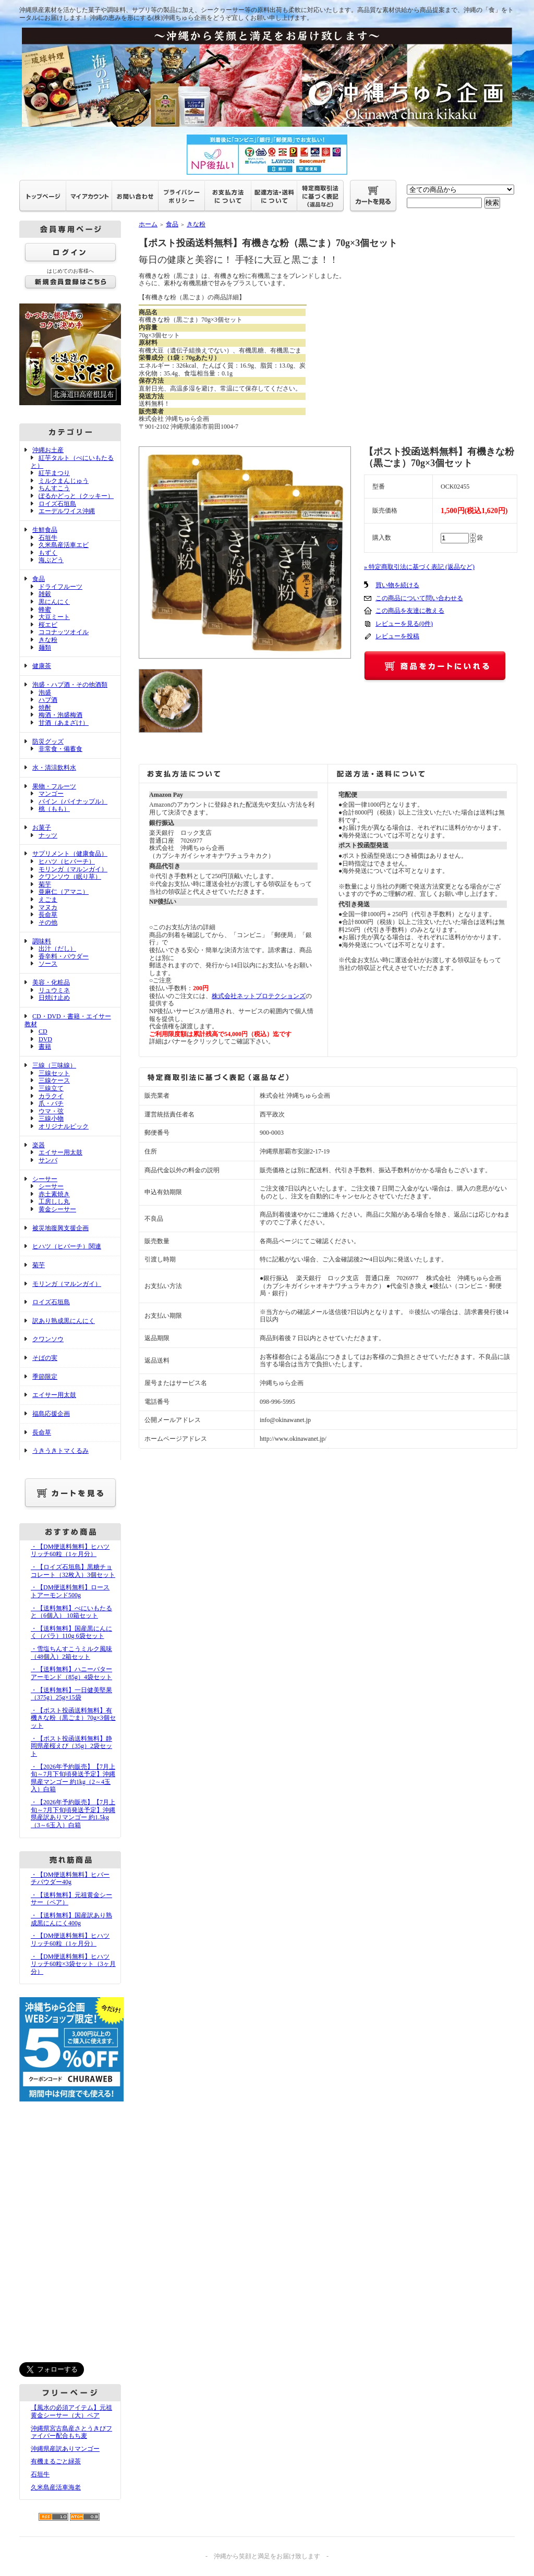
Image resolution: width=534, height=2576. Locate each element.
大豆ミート (54, 617)
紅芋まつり (54, 473)
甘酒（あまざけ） (64, 722)
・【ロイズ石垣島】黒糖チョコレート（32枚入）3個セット (73, 1570)
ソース (48, 963)
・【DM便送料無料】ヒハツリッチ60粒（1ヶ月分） (70, 1550)
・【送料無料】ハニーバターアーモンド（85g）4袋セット (71, 1673)
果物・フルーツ (54, 786)
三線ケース (54, 1080)
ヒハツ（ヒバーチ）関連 (66, 1246)
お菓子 (41, 827)
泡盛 (45, 692)
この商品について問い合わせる (419, 598)
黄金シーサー (57, 1209)
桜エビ (48, 624)
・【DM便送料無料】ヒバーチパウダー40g (70, 1878)
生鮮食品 (44, 529)
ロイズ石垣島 (57, 503)
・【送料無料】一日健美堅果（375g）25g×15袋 (71, 1694)
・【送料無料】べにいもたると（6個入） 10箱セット (71, 1612)
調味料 (41, 941)
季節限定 (44, 1376)
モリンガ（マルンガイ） (73, 869)
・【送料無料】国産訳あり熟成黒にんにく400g (71, 1919)
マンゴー (51, 793)
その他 (48, 922)
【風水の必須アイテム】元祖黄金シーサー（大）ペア (71, 2411)
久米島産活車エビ (64, 545)
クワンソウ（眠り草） (70, 876)
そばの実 (44, 1358)
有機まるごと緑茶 (56, 2461)
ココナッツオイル (64, 632)
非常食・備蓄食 (60, 748)
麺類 (45, 647)
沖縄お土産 (48, 450)
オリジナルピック (64, 1126)
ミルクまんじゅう (64, 480)
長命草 (48, 914)
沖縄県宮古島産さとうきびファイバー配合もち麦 (71, 2432)
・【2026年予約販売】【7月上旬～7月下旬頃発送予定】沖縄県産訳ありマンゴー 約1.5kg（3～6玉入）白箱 (73, 1814)
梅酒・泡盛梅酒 (60, 715)
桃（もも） (54, 808)
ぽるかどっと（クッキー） (76, 496)
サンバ (48, 1160)
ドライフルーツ (60, 586)
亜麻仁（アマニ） (64, 891)
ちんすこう (54, 488)
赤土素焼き (54, 1194)
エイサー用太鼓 (60, 1152)
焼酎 (45, 707)
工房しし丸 (54, 1201)
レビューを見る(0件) (404, 623)
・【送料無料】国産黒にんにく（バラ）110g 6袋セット (71, 1632)
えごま (48, 899)
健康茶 (41, 666)
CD (43, 1031)
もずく (48, 552)
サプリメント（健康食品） (69, 853)
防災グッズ (48, 741)
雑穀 (45, 594)
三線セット (54, 1073)
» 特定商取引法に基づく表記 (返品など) (419, 566)
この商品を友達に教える (409, 610)
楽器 (38, 1145)
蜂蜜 (45, 609)
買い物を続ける (397, 585)
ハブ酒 (48, 699)
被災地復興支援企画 (60, 1228)
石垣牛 (48, 537)
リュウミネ (54, 990)
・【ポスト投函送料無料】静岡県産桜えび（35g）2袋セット (71, 1746)
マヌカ (48, 907)
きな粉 (48, 639)
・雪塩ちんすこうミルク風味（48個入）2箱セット (71, 1652)
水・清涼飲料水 (54, 767)
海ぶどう (51, 560)
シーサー (44, 1179)
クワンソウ (48, 1339)
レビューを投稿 (397, 636)
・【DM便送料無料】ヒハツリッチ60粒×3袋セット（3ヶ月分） (73, 1964)
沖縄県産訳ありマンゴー (65, 2448)
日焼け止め (54, 997)
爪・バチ (51, 1103)
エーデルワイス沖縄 (67, 511)
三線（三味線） (54, 1065)
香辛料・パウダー (64, 956)
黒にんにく (54, 601)
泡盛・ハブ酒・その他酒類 (69, 684)
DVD (45, 1039)
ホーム (148, 224)
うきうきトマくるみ (60, 1450)
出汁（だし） (57, 948)
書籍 (45, 1046)
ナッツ (48, 835)
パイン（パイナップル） (73, 801)
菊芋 (45, 884)
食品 (38, 578)
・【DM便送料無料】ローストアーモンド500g (70, 1591)
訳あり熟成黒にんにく (63, 1321)
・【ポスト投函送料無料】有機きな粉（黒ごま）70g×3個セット (73, 1718)
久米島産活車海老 (56, 2487)
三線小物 (51, 1118)
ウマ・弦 (51, 1111)
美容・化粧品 (51, 982)
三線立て (51, 1088)
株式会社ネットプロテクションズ (259, 996)
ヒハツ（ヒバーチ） (67, 861)
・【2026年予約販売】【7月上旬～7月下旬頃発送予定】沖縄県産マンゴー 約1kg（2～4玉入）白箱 (73, 1778)
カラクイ (51, 1096)
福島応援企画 (51, 1413)
